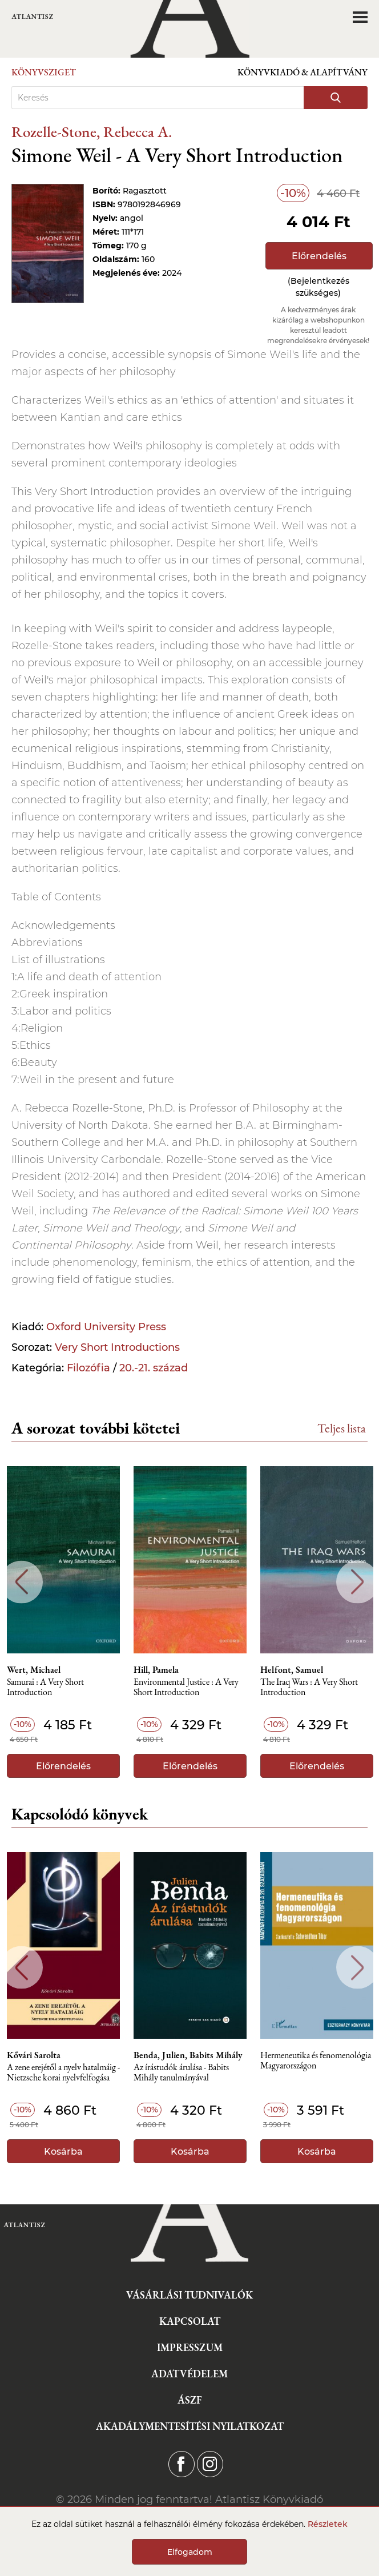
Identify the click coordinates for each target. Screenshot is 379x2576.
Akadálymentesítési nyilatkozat (190, 2426)
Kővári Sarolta (34, 2055)
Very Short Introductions (117, 1347)
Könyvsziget (43, 72)
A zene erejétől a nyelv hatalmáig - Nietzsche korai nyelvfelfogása (63, 2072)
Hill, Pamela (156, 1670)
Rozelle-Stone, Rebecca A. (91, 132)
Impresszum (190, 2347)
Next (357, 1581)
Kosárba (63, 2151)
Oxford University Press (106, 1327)
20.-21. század (153, 1368)
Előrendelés (319, 256)
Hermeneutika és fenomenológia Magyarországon (315, 2060)
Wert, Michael (34, 1670)
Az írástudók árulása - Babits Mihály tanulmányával (181, 2072)
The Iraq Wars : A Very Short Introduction (309, 1687)
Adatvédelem (189, 2373)
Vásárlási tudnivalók (189, 2294)
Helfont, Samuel (291, 1670)
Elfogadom (189, 2552)
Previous (21, 1581)
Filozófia (88, 1368)
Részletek (328, 2524)
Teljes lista (341, 1428)
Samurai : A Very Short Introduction (45, 1687)
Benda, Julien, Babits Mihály (188, 2055)
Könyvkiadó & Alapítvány (302, 72)
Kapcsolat (189, 2321)
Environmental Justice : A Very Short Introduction (186, 1687)
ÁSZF (190, 2399)
